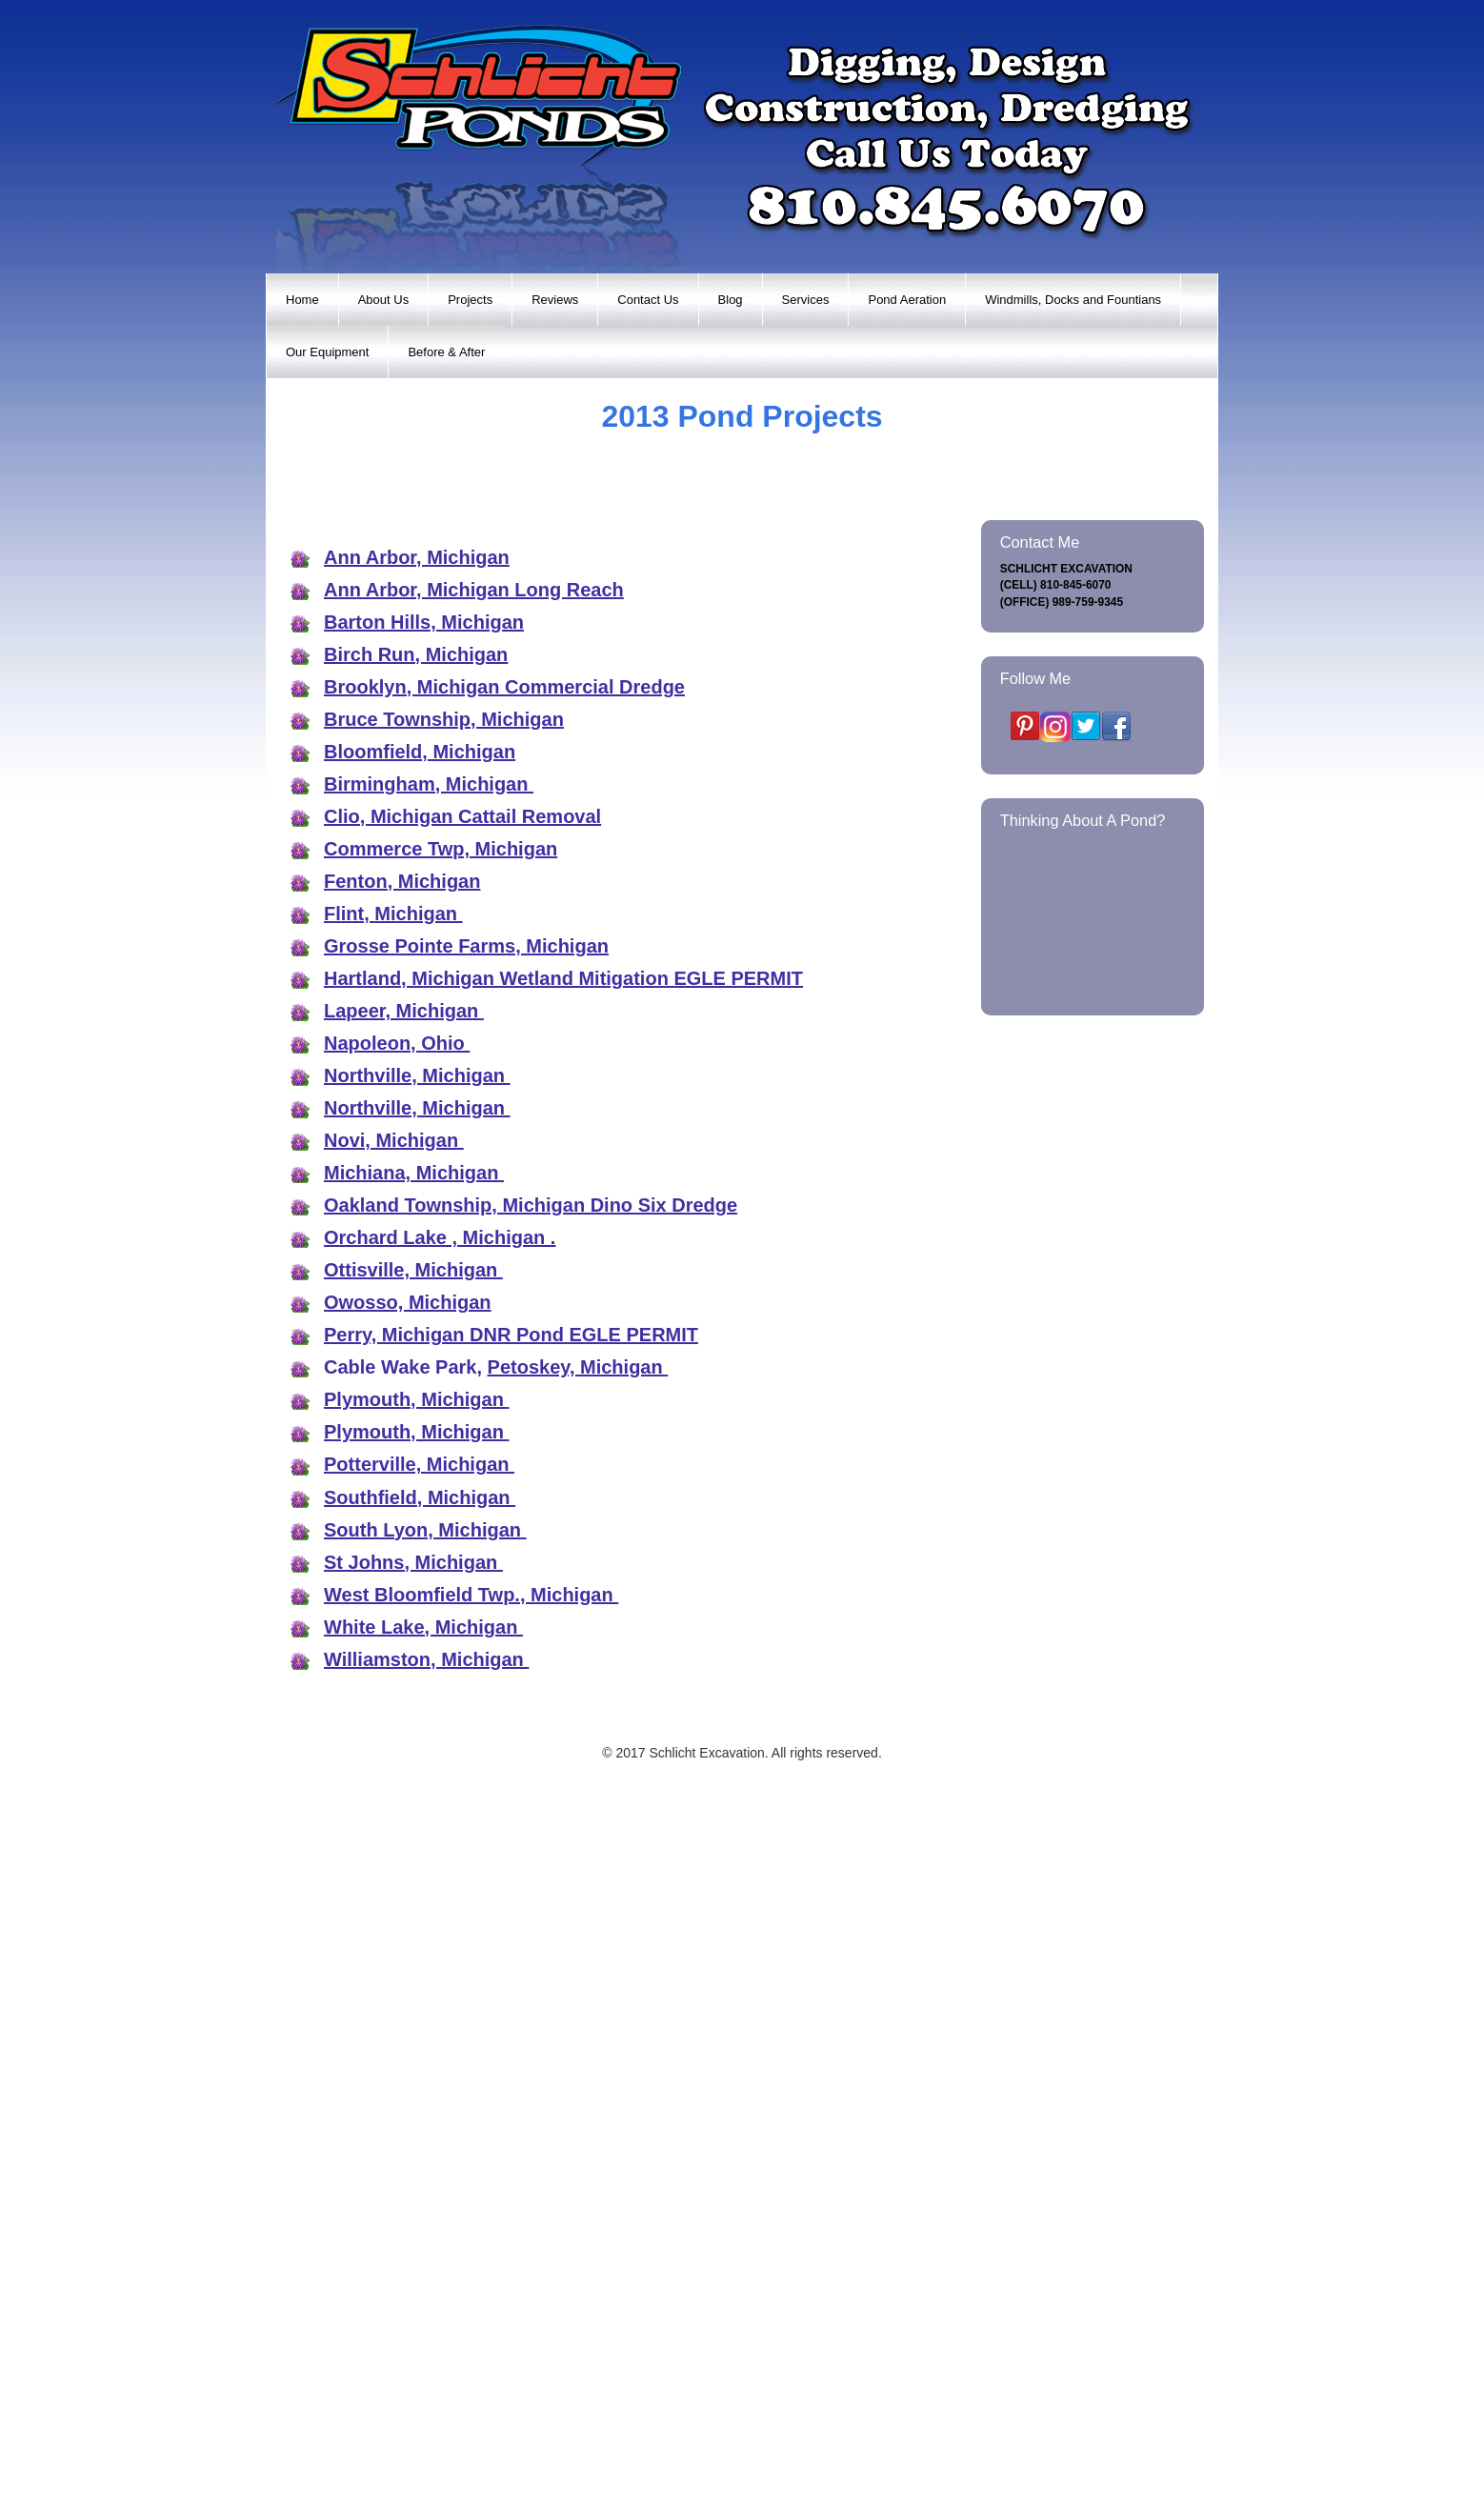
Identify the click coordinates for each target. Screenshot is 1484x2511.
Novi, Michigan (394, 1823)
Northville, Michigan (417, 1758)
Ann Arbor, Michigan (417, 1240)
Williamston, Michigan (426, 2342)
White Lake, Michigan (423, 2310)
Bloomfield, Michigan (419, 1434)
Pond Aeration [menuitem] (907, 299)
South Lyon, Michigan (425, 2212)
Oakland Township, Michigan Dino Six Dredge (530, 1888)
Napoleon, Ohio (397, 1726)
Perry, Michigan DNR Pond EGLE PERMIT (511, 2017)
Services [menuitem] (806, 299)
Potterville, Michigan (419, 2147)
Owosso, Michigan (407, 1985)
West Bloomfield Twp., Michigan (471, 2277)
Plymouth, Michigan (416, 2082)
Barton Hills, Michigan (424, 1305)
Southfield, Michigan (419, 2179)
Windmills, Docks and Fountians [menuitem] (1073, 299)
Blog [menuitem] (730, 299)
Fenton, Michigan (402, 1564)
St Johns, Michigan (413, 2245)
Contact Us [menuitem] (647, 299)
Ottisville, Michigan (413, 1952)
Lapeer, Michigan (404, 1693)
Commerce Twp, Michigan (440, 1531)
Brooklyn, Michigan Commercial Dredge (504, 1369)
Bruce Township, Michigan (444, 1402)
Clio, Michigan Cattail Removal (462, 1499)
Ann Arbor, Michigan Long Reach (474, 1272)
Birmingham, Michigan (428, 1466)
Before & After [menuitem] (446, 352)
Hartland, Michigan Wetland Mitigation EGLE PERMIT (563, 1661)
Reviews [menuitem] (554, 299)
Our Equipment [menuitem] (327, 352)
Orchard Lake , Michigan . (439, 1920)
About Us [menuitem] (383, 299)
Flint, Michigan (393, 1596)
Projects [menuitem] (470, 299)
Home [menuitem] (302, 299)
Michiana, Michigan (414, 1855)
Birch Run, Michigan (416, 1337)
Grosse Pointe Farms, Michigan (466, 1628)
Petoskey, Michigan (578, 2049)
